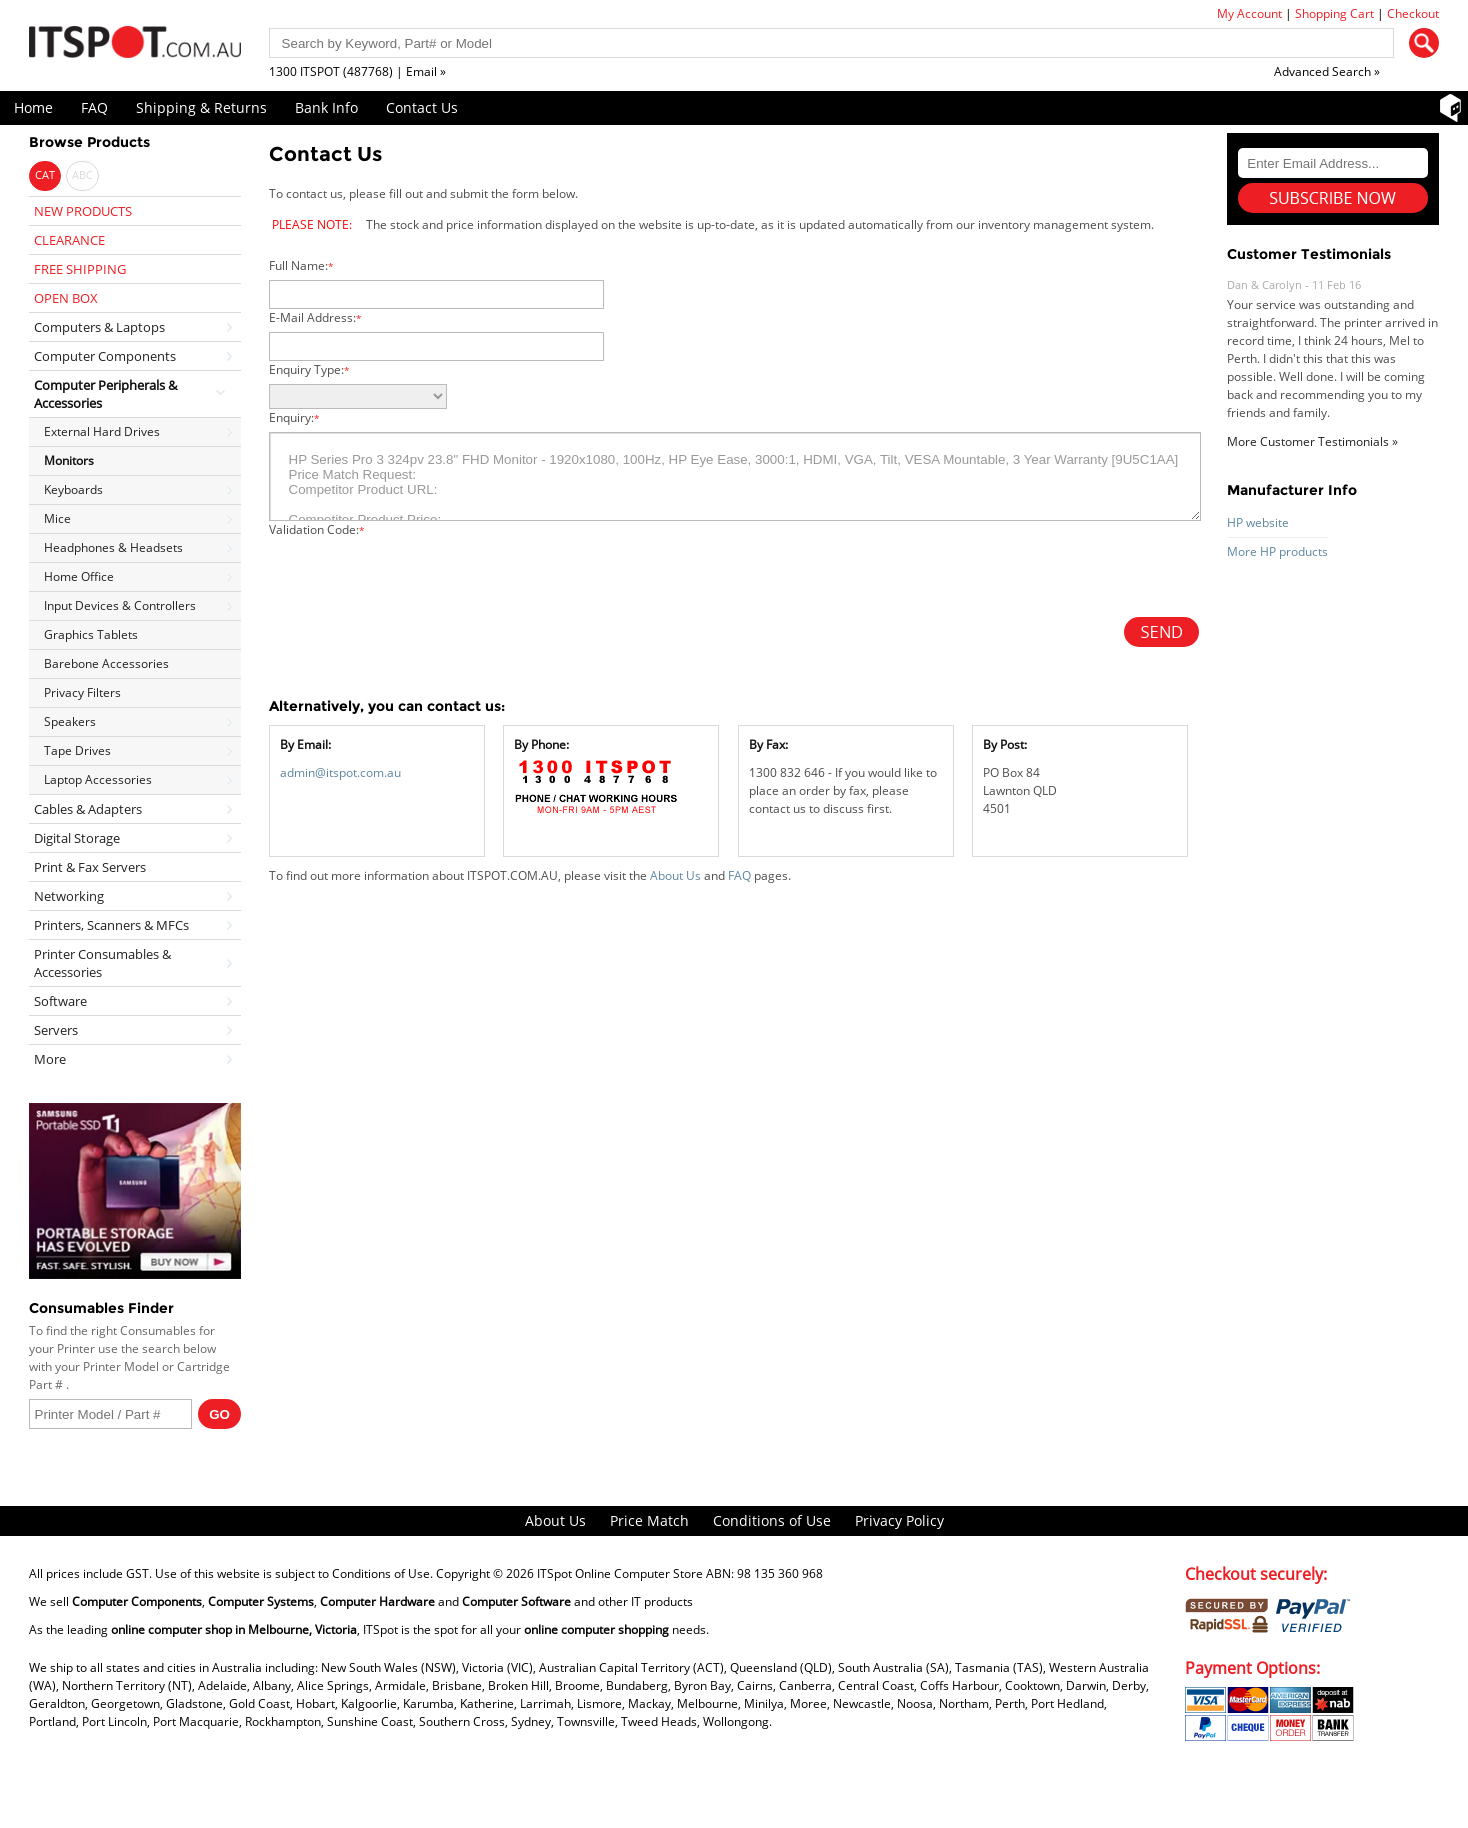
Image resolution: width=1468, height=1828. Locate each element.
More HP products (1277, 551)
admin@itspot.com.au (340, 772)
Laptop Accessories (98, 779)
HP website (1258, 522)
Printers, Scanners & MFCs (111, 925)
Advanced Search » (1327, 71)
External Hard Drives (102, 431)
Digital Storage (77, 838)
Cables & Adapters (88, 809)
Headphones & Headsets (113, 547)
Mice (57, 518)
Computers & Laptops (99, 327)
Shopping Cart (1334, 13)
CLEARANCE (69, 240)
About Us (675, 875)
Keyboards (73, 489)
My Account (1249, 13)
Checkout (1413, 13)
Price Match (649, 1520)
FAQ (94, 107)
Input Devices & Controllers (120, 605)
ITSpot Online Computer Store (620, 1573)
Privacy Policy (899, 1520)
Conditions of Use (772, 1520)
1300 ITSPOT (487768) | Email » (357, 71)
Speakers (70, 721)
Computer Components (105, 356)
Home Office (79, 576)
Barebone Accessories (106, 663)
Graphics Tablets (91, 634)
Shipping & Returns (201, 107)
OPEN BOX (66, 298)
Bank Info (326, 107)
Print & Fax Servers (90, 867)
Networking (69, 896)
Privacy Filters (82, 692)
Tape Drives (77, 750)
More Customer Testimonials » (1312, 441)
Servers (56, 1030)
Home (33, 107)
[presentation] (421, 578)
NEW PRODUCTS (83, 211)
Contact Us (422, 107)
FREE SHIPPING (80, 269)
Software (60, 1001)
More (50, 1059)
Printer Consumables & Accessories (102, 963)
